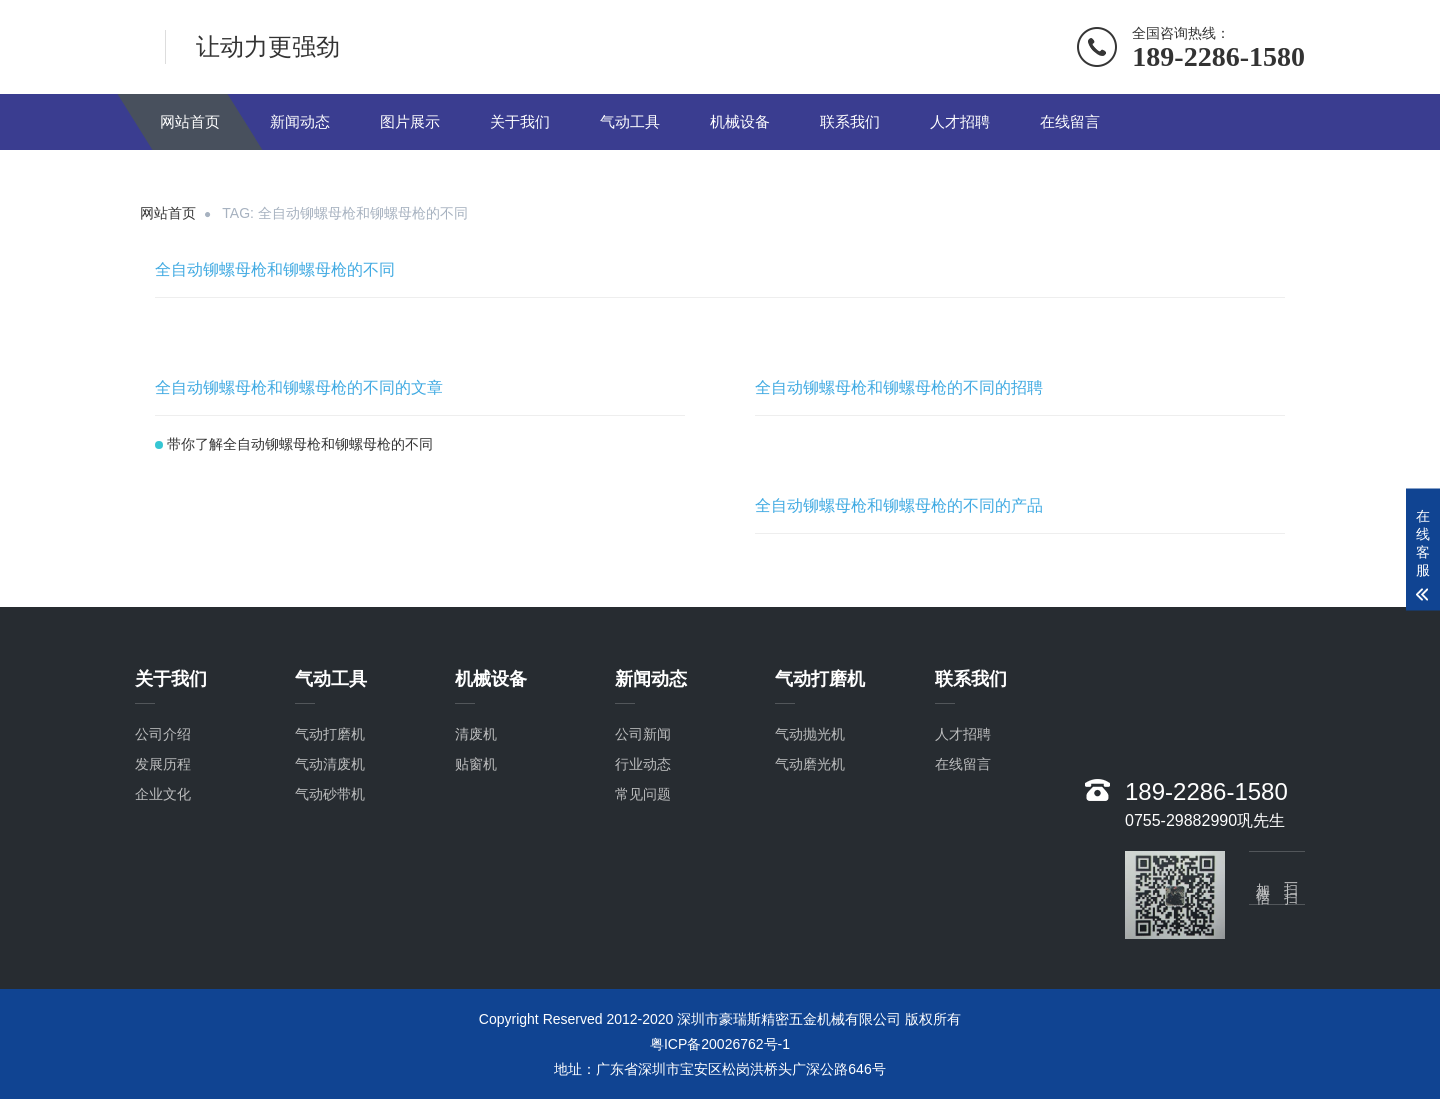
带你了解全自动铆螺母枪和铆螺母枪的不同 (300, 444)
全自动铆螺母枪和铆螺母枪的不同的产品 (899, 505)
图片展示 (410, 121)
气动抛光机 (810, 737)
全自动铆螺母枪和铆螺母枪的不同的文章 (299, 387)
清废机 (476, 737)
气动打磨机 (330, 737)
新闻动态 (300, 121)
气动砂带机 (330, 797)
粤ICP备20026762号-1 (720, 1044)
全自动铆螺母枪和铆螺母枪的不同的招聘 (899, 387)
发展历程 (163, 767)
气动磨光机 (810, 767)
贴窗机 (476, 767)
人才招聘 (960, 121)
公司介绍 (163, 737)
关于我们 (520, 121)
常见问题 (643, 797)
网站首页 (190, 121)
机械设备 (740, 121)
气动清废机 (330, 767)
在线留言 (1070, 121)
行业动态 (643, 767)
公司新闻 (643, 737)
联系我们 (850, 121)
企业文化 (163, 797)
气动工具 (630, 121)
